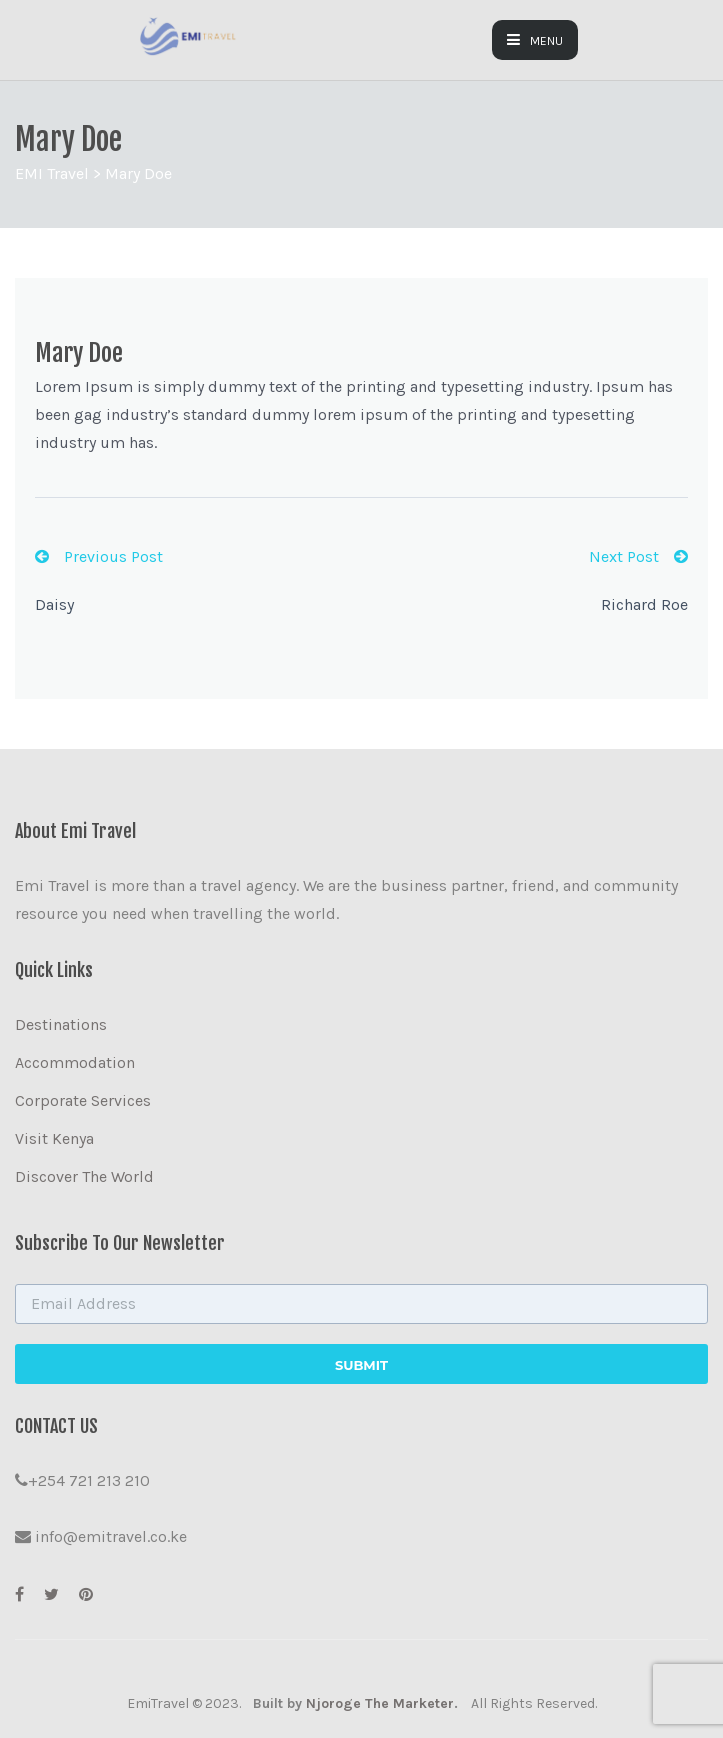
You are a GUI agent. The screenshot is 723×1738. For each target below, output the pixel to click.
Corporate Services (83, 1100)
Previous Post (99, 556)
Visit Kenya (54, 1138)
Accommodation (75, 1062)
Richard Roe (644, 604)
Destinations (61, 1024)
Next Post (638, 556)
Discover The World (84, 1176)
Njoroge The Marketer (380, 1703)
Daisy (54, 604)
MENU (535, 40)
